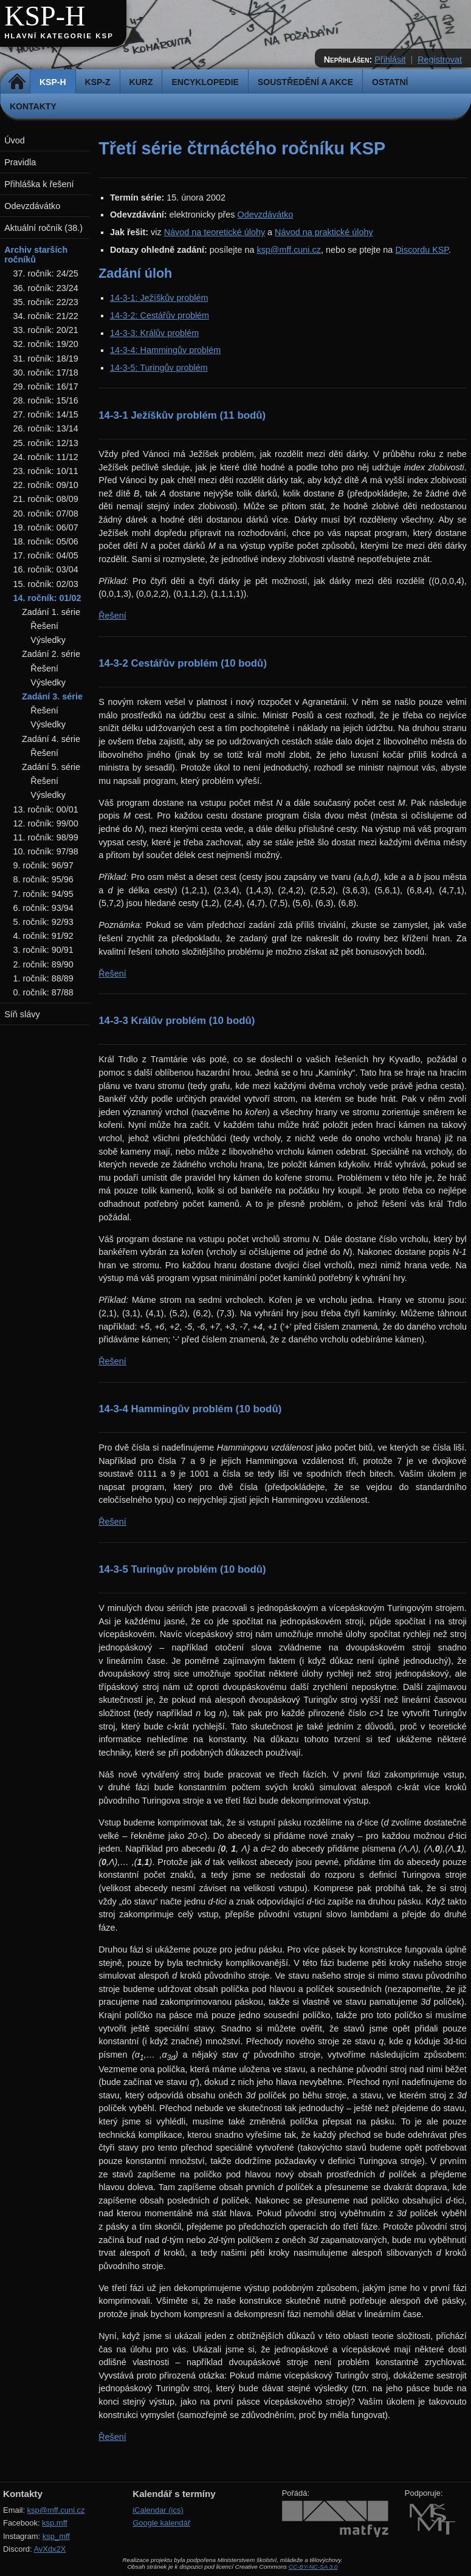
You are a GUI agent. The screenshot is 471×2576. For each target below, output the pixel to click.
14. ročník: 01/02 (47, 598)
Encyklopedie (204, 82)
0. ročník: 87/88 (43, 992)
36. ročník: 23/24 (45, 288)
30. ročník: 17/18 (45, 372)
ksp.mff (54, 2522)
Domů (17, 82)
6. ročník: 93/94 (43, 908)
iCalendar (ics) (158, 2510)
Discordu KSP (422, 250)
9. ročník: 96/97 (43, 865)
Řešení (112, 615)
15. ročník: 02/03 (45, 584)
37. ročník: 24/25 (45, 273)
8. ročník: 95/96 (43, 879)
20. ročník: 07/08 (45, 513)
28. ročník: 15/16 (45, 400)
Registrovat (440, 59)
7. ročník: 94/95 (43, 894)
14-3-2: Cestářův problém (159, 315)
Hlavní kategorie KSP (59, 35)
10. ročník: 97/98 (45, 851)
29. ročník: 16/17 (45, 386)
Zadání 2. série (51, 654)
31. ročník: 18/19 (45, 358)
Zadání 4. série (51, 739)
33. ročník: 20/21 (45, 330)
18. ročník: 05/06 (45, 541)
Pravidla (20, 162)
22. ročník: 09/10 (45, 485)
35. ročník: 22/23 (45, 302)
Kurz (141, 82)
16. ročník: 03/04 (45, 569)
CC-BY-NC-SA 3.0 (313, 2566)
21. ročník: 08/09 (45, 499)
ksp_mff (56, 2536)
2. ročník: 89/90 (43, 964)
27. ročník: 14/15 (45, 414)
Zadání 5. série (51, 767)
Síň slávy (22, 1014)
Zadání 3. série (52, 696)
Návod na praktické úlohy (324, 232)
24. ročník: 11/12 (45, 457)
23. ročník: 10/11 (45, 471)
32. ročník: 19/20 (45, 344)
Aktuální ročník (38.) (43, 228)
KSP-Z (98, 82)
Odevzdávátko (265, 214)
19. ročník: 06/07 (45, 527)
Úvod (14, 140)
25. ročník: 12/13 (45, 443)
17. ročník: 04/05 (45, 555)
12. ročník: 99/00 (45, 823)
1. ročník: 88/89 (43, 978)
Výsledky (48, 640)
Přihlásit (389, 59)
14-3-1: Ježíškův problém (159, 298)
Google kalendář (161, 2522)
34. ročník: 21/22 (45, 316)
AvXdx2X (49, 2549)
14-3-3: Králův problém (154, 333)
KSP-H (44, 16)
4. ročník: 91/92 (43, 936)
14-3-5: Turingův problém (159, 368)
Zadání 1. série (51, 612)
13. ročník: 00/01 (45, 809)
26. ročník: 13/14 (45, 428)
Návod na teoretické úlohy (214, 232)
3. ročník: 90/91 (43, 950)
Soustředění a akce (305, 82)
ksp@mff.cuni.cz (288, 250)
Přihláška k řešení (39, 184)
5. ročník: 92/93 (43, 922)
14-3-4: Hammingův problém (165, 350)
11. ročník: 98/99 (45, 837)
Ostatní (390, 82)
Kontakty (33, 106)
